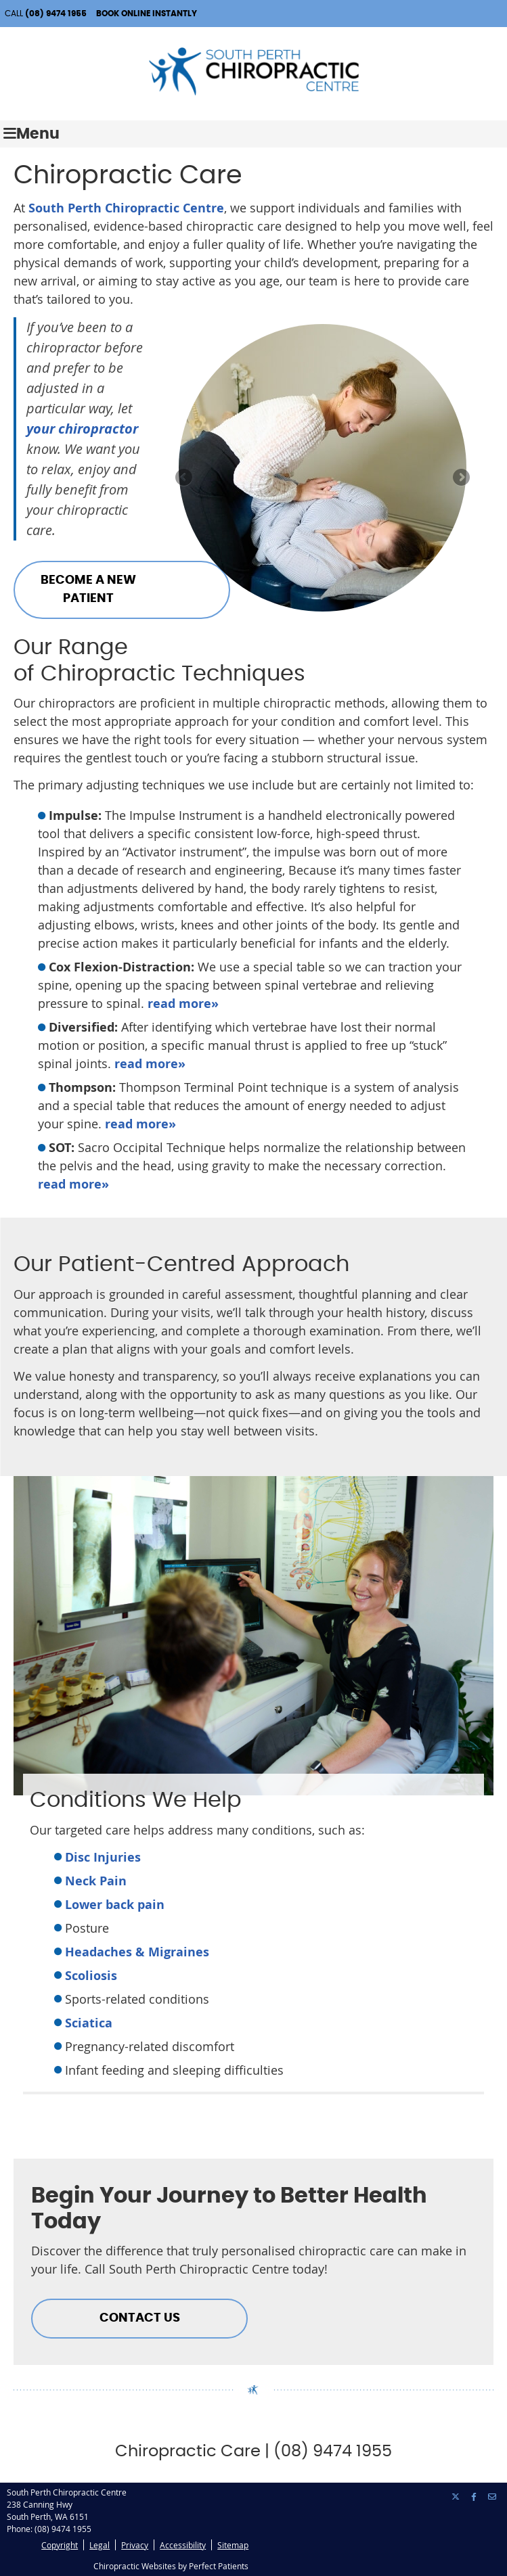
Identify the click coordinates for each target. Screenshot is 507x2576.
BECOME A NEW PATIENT (88, 589)
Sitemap (232, 2544)
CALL (46, 13)
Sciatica (88, 2023)
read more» (183, 1003)
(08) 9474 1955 (63, 2528)
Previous (185, 478)
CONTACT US (140, 2318)
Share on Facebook (474, 2496)
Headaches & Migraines (137, 1952)
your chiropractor (82, 428)
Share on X (456, 2496)
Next (460, 478)
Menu (31, 134)
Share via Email (492, 2496)
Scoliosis (91, 1975)
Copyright (59, 2544)
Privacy (134, 2544)
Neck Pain (96, 1880)
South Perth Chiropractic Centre (126, 208)
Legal (99, 2544)
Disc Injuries (103, 1857)
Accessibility (183, 2544)
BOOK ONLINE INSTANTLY (146, 13)
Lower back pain (114, 1904)
